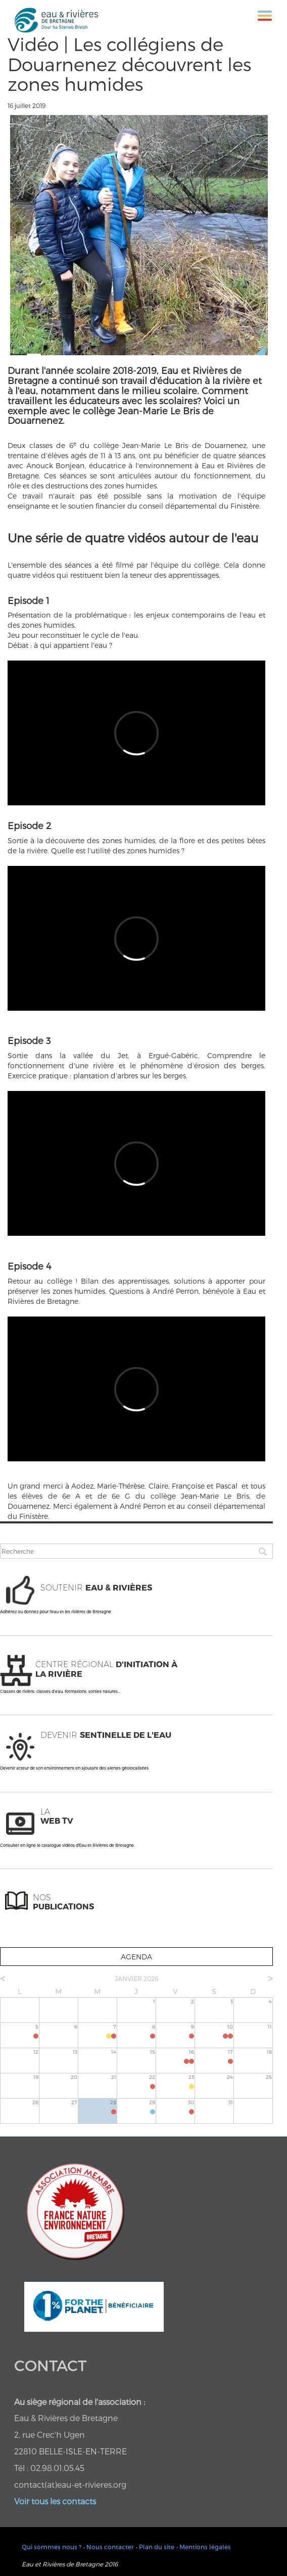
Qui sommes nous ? (51, 2546)
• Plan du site (155, 2546)
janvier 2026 (136, 1978)
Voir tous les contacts (55, 2501)
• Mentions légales (203, 2546)
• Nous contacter (108, 2546)
